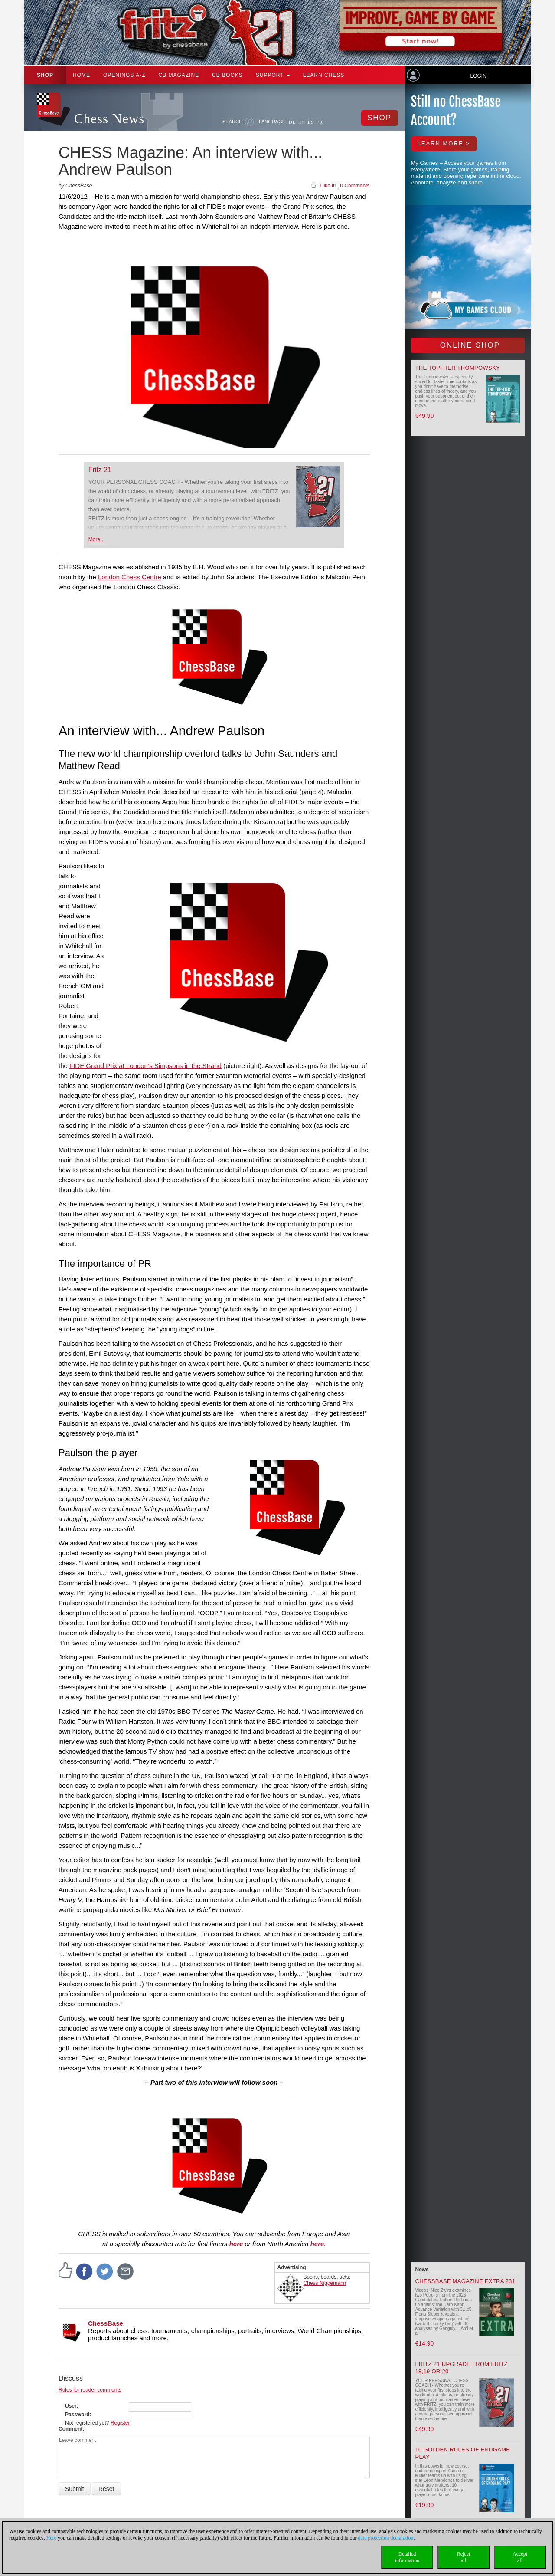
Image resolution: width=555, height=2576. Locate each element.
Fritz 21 (99, 469)
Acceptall (520, 2557)
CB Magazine (178, 75)
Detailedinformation (407, 2557)
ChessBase (105, 2323)
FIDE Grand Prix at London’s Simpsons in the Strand (145, 1065)
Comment (70, 2429)
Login (478, 76)
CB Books (227, 75)
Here (51, 2538)
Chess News (109, 118)
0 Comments (354, 186)
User (71, 2406)
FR (319, 122)
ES (310, 122)
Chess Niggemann (325, 2283)
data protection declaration (386, 2538)
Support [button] (273, 75)
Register (120, 2423)
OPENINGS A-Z (124, 75)
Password (77, 2415)
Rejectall (463, 2557)
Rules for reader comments (90, 2390)
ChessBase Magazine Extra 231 (465, 2281)
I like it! (328, 186)
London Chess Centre (129, 577)
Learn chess (324, 75)
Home (81, 75)
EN (302, 122)
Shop (45, 75)
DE (292, 122)
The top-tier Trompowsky (457, 368)
